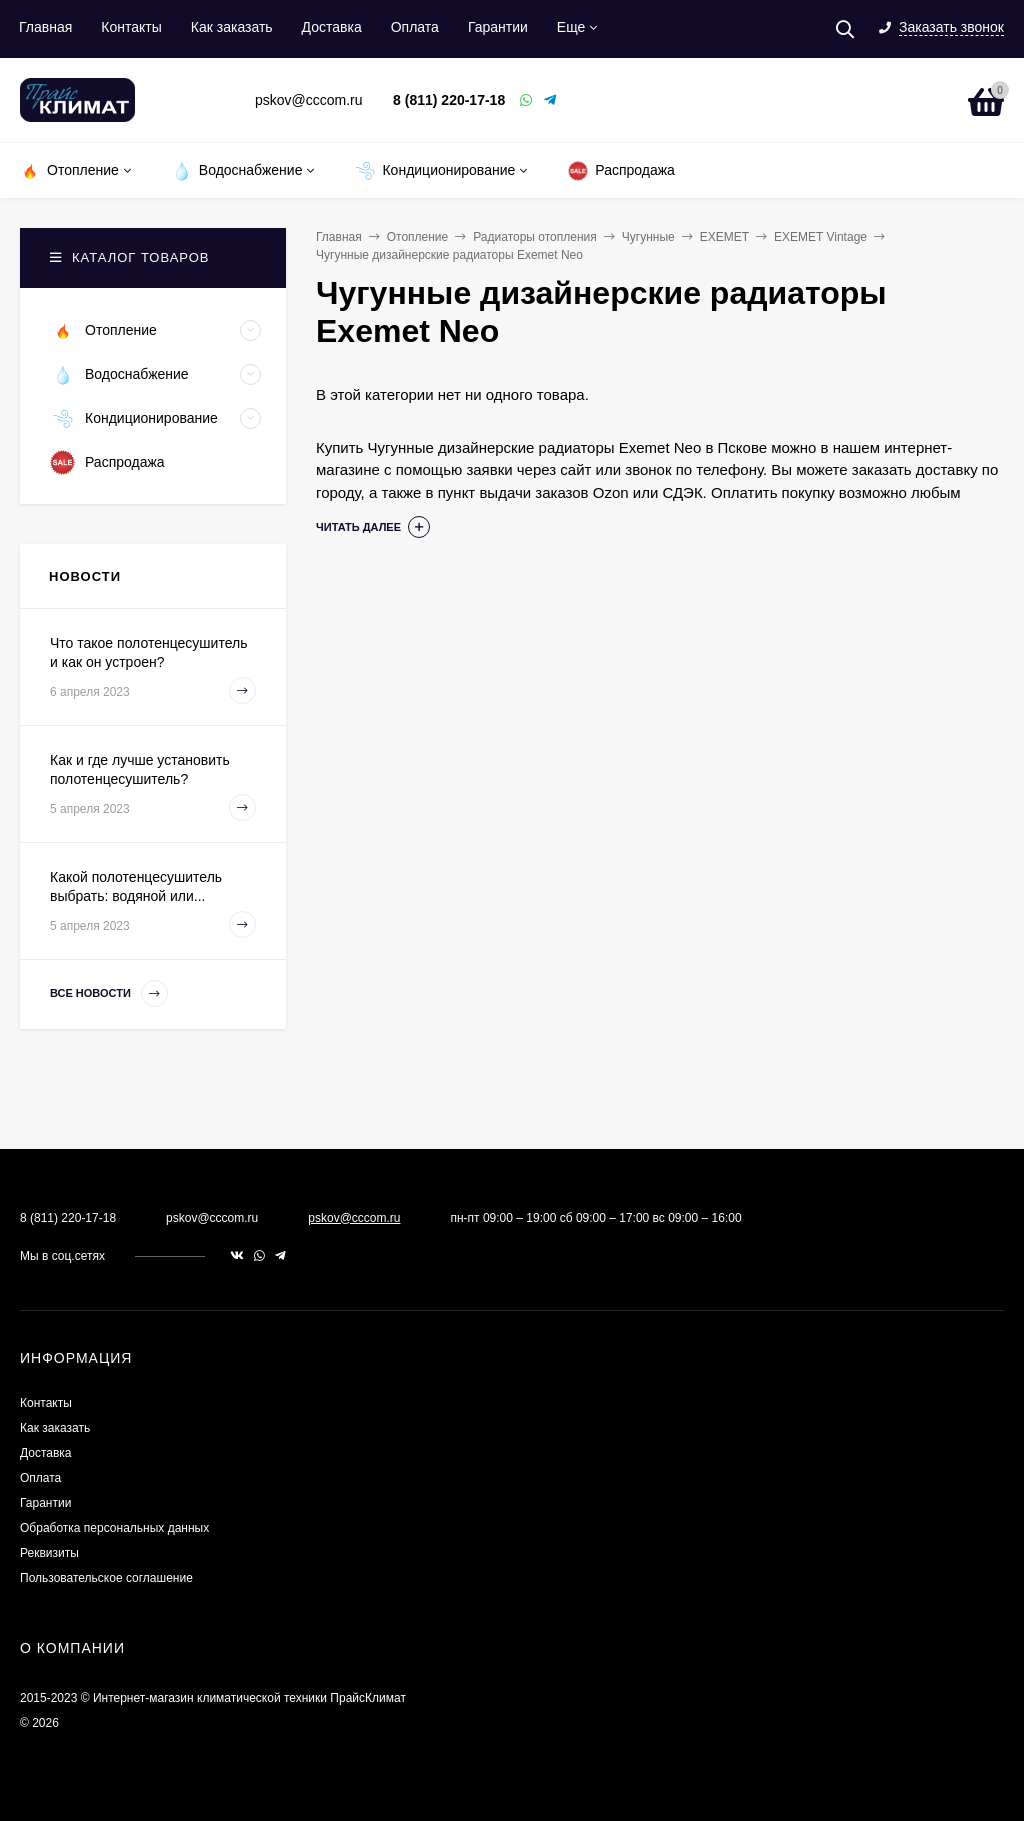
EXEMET (724, 237)
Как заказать (232, 27)
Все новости (109, 993)
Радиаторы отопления (535, 237)
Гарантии (498, 27)
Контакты (131, 27)
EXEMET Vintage (820, 237)
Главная (45, 27)
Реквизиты (49, 1553)
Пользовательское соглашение (106, 1578)
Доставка (332, 27)
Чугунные (648, 237)
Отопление (418, 237)
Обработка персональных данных (114, 1528)
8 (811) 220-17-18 (449, 100)
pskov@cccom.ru (354, 1218)
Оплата (415, 27)
